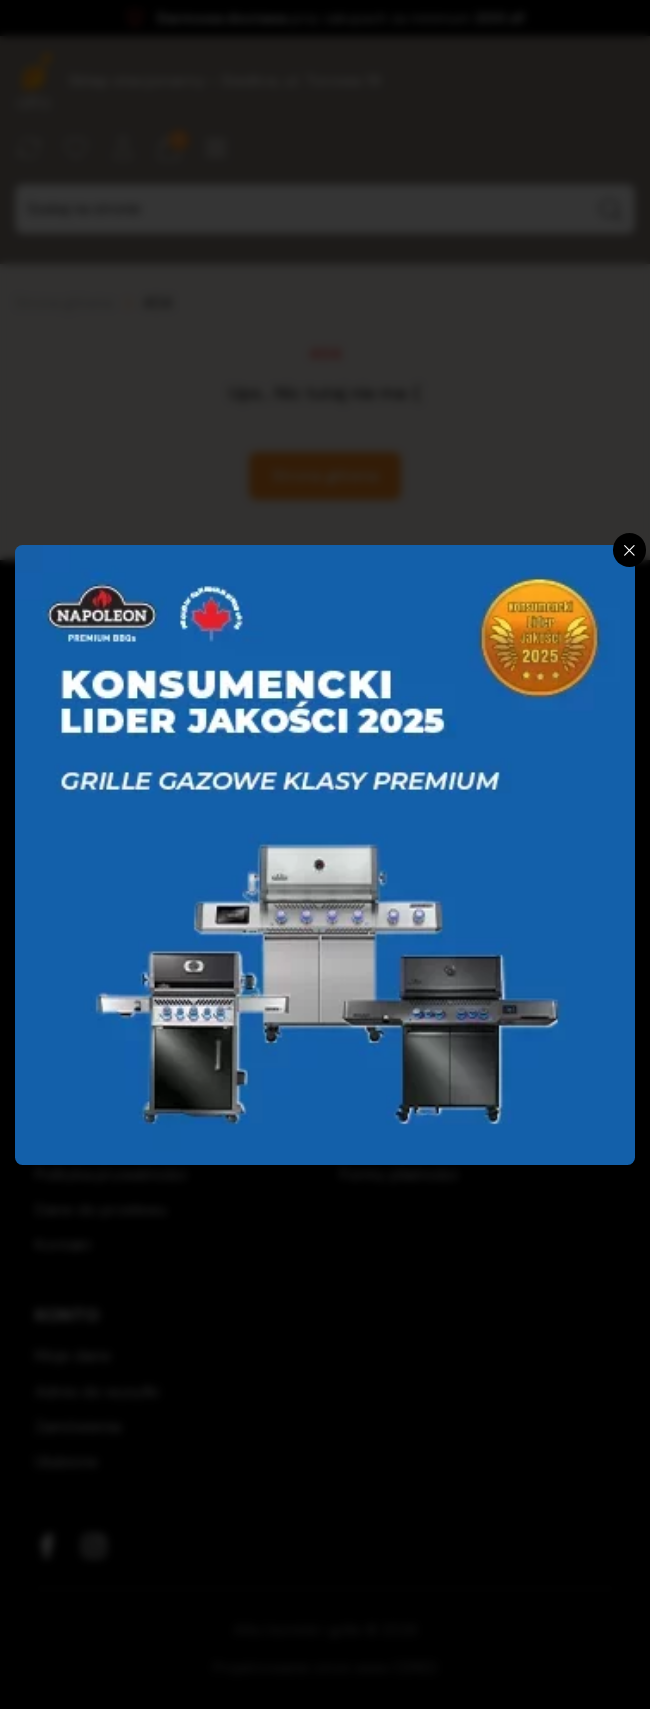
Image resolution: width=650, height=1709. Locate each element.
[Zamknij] (630, 550)
